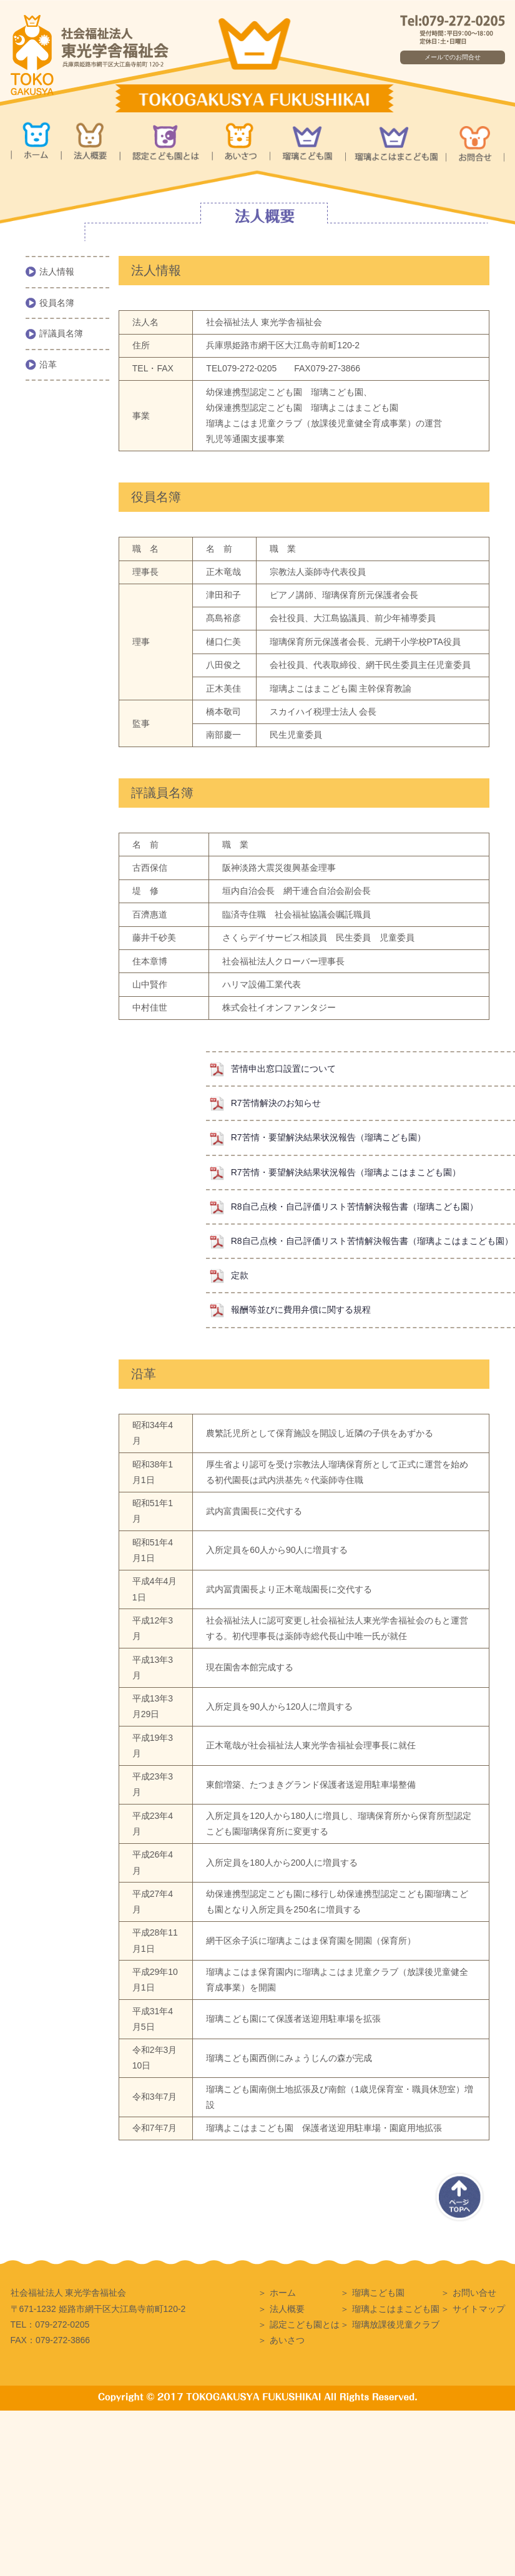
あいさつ (287, 2340)
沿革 (48, 365)
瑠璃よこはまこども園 (395, 2309)
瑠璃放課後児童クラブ (395, 2324)
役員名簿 (56, 303)
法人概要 (287, 2309)
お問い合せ (474, 2293)
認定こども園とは (305, 2324)
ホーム (283, 2293)
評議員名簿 (61, 333)
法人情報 (56, 272)
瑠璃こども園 (378, 2293)
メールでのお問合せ (452, 57)
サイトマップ (479, 2309)
